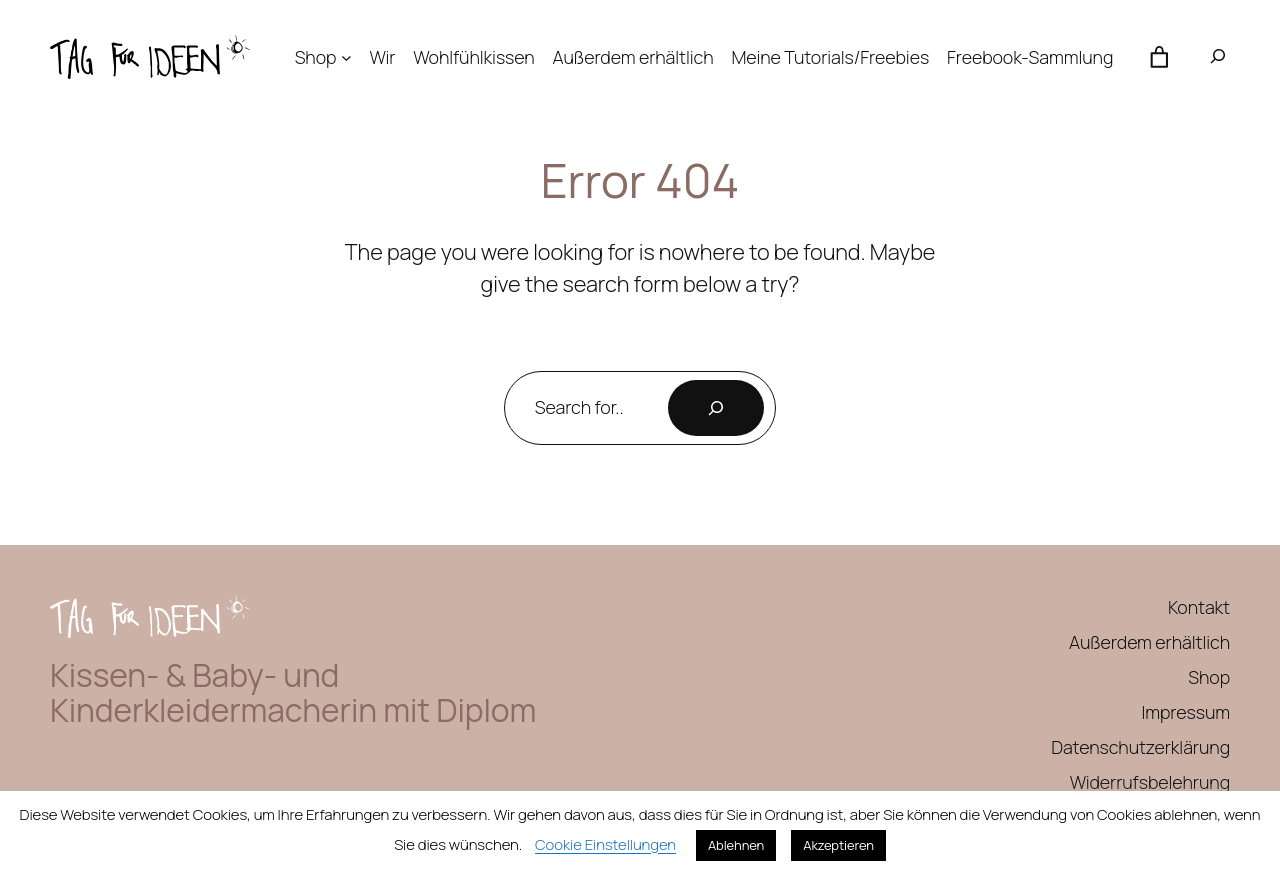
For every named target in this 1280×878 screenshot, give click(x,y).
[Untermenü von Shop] (346, 57)
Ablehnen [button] (736, 845)
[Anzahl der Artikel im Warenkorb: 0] (1159, 57)
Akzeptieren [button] (838, 845)
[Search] (716, 408)
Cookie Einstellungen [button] (605, 844)
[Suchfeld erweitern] (1218, 57)
